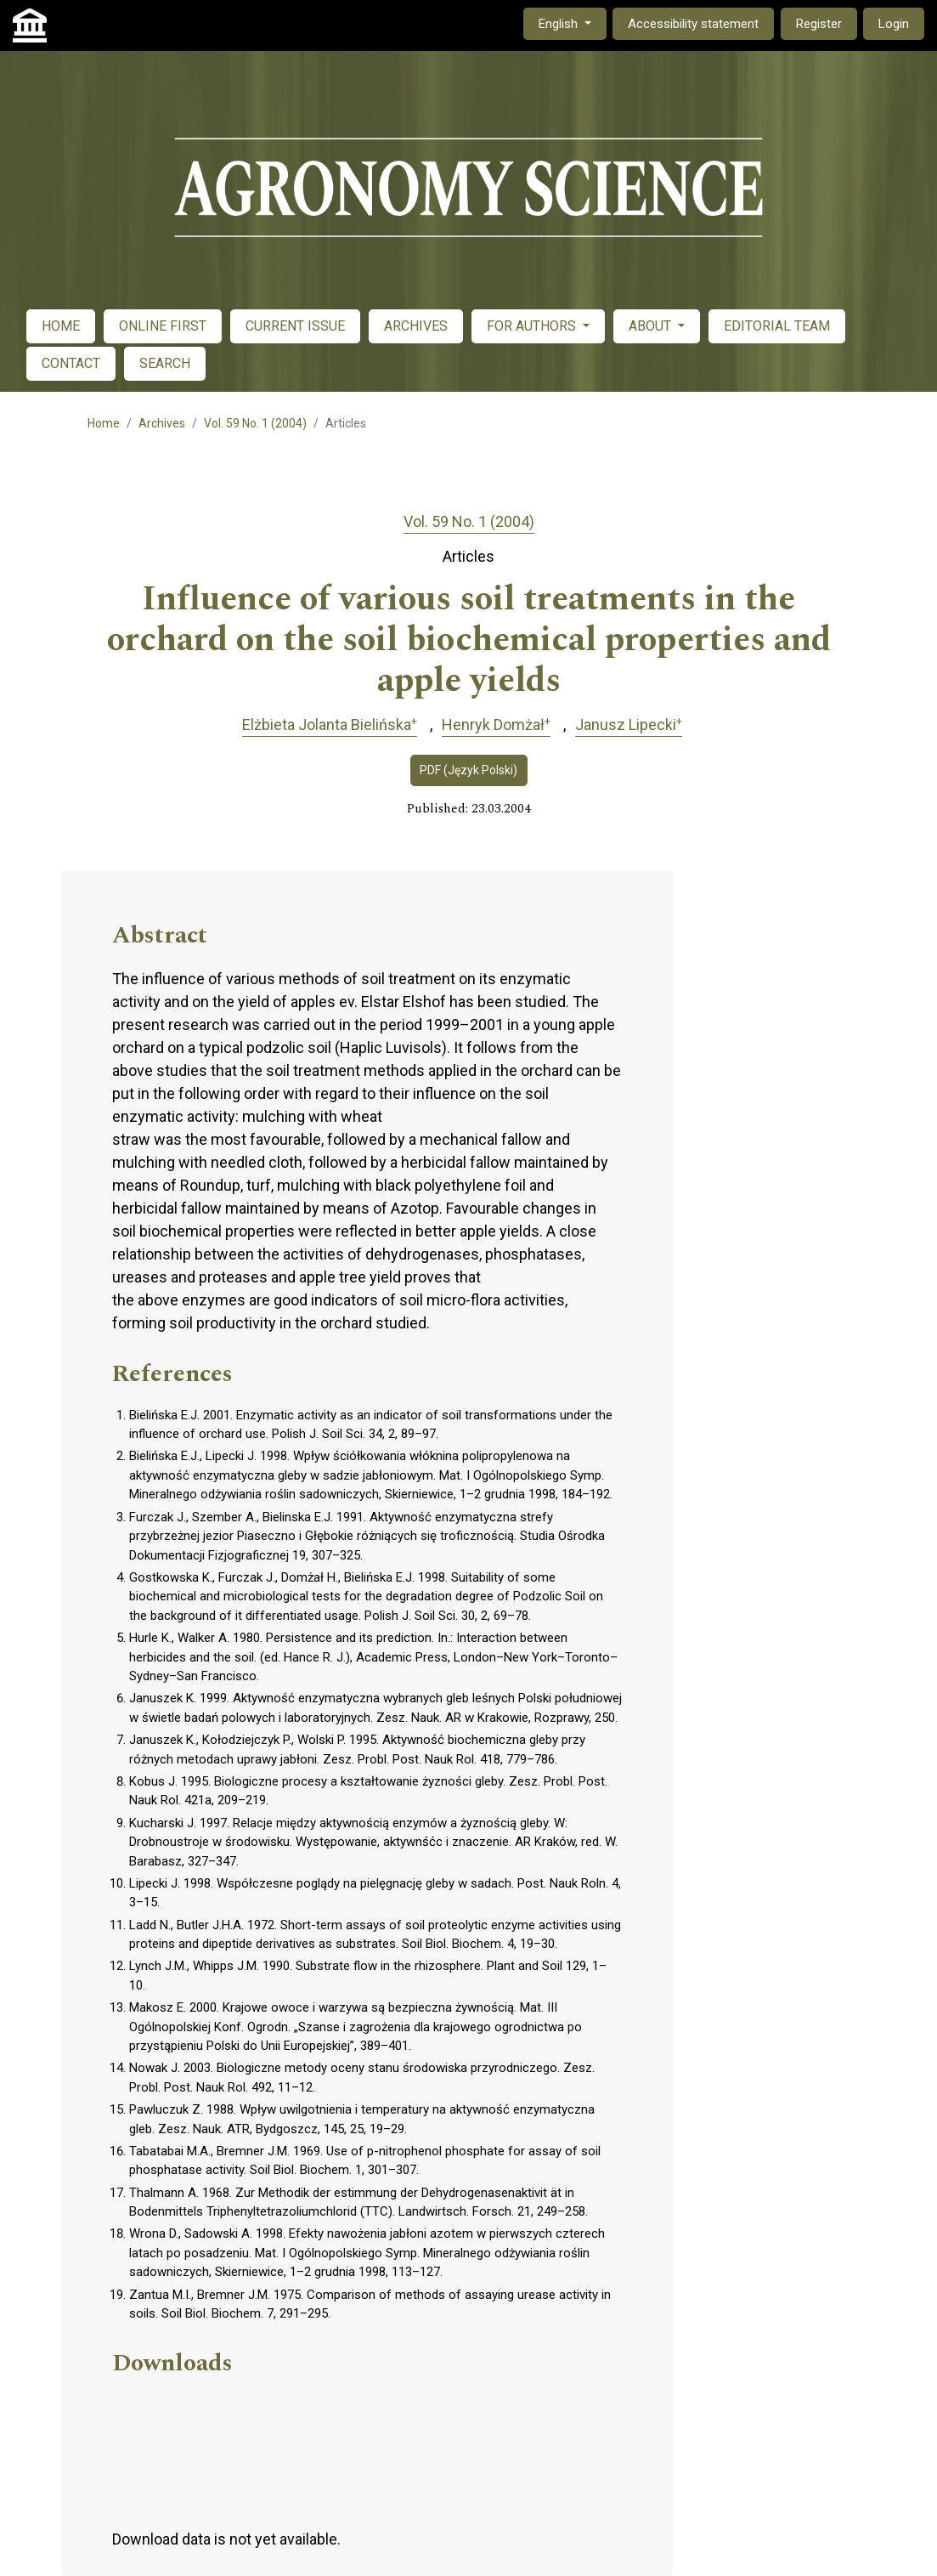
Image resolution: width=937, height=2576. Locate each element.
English (572, 22)
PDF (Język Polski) (468, 770)
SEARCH (164, 363)
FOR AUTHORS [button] (533, 326)
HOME (61, 326)
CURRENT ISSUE (295, 326)
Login (893, 23)
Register (819, 23)
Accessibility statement (693, 23)
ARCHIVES (416, 326)
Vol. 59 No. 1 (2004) (255, 423)
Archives (161, 423)
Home (103, 423)
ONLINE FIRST (162, 326)
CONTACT (71, 363)
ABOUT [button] (652, 326)
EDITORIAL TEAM (777, 326)
